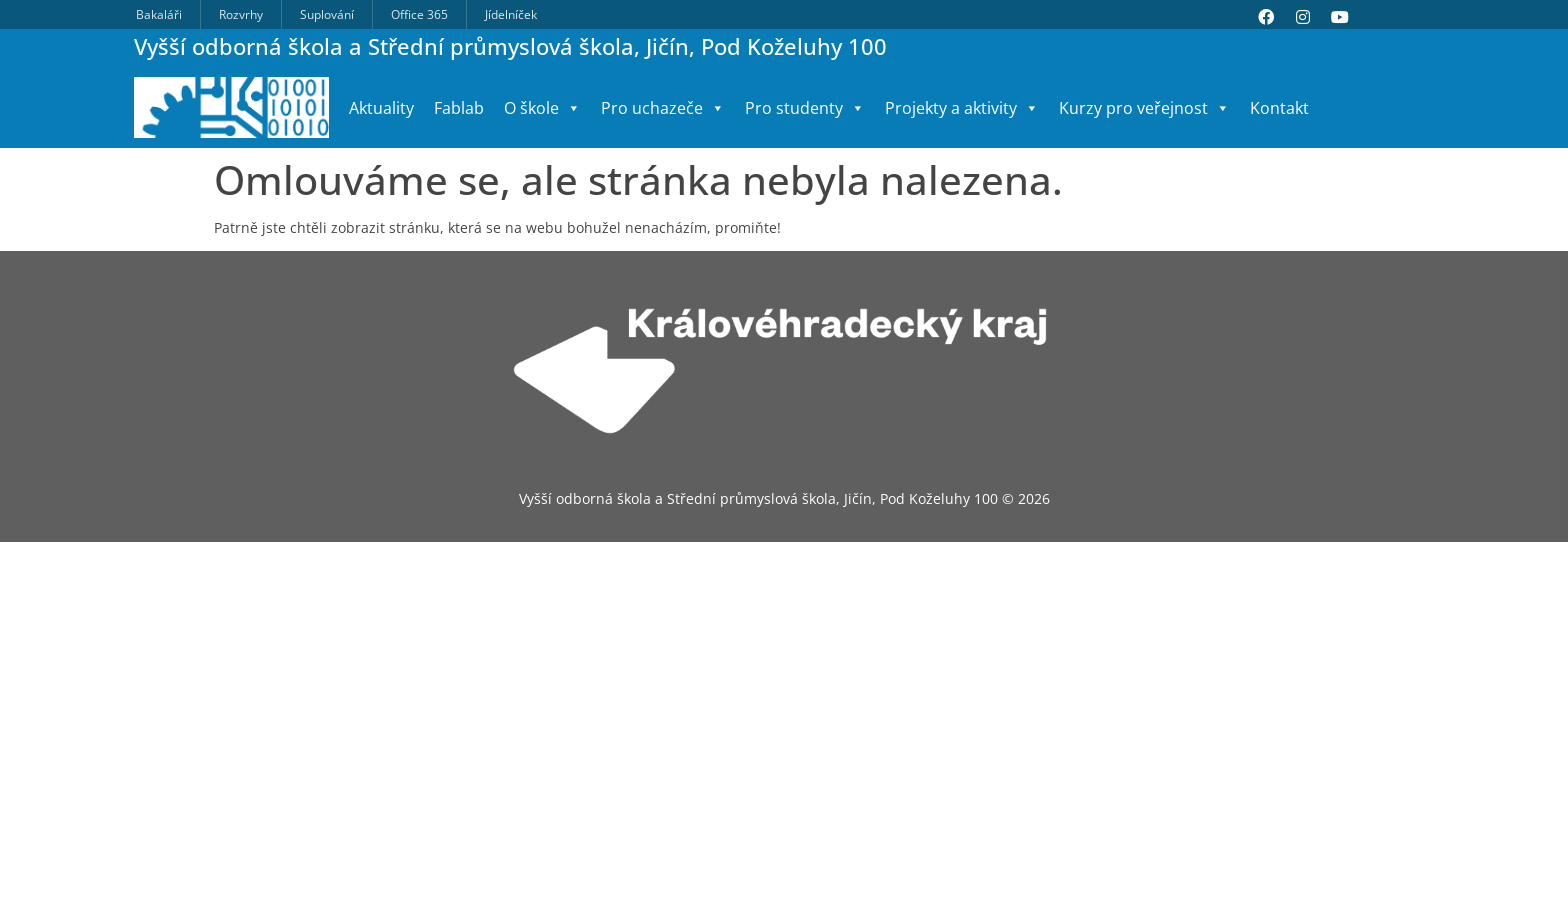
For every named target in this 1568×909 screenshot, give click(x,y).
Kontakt (1279, 108)
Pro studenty (805, 108)
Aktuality (381, 108)
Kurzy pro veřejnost (1144, 108)
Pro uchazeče (663, 108)
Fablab (459, 108)
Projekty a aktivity (962, 108)
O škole (542, 108)
